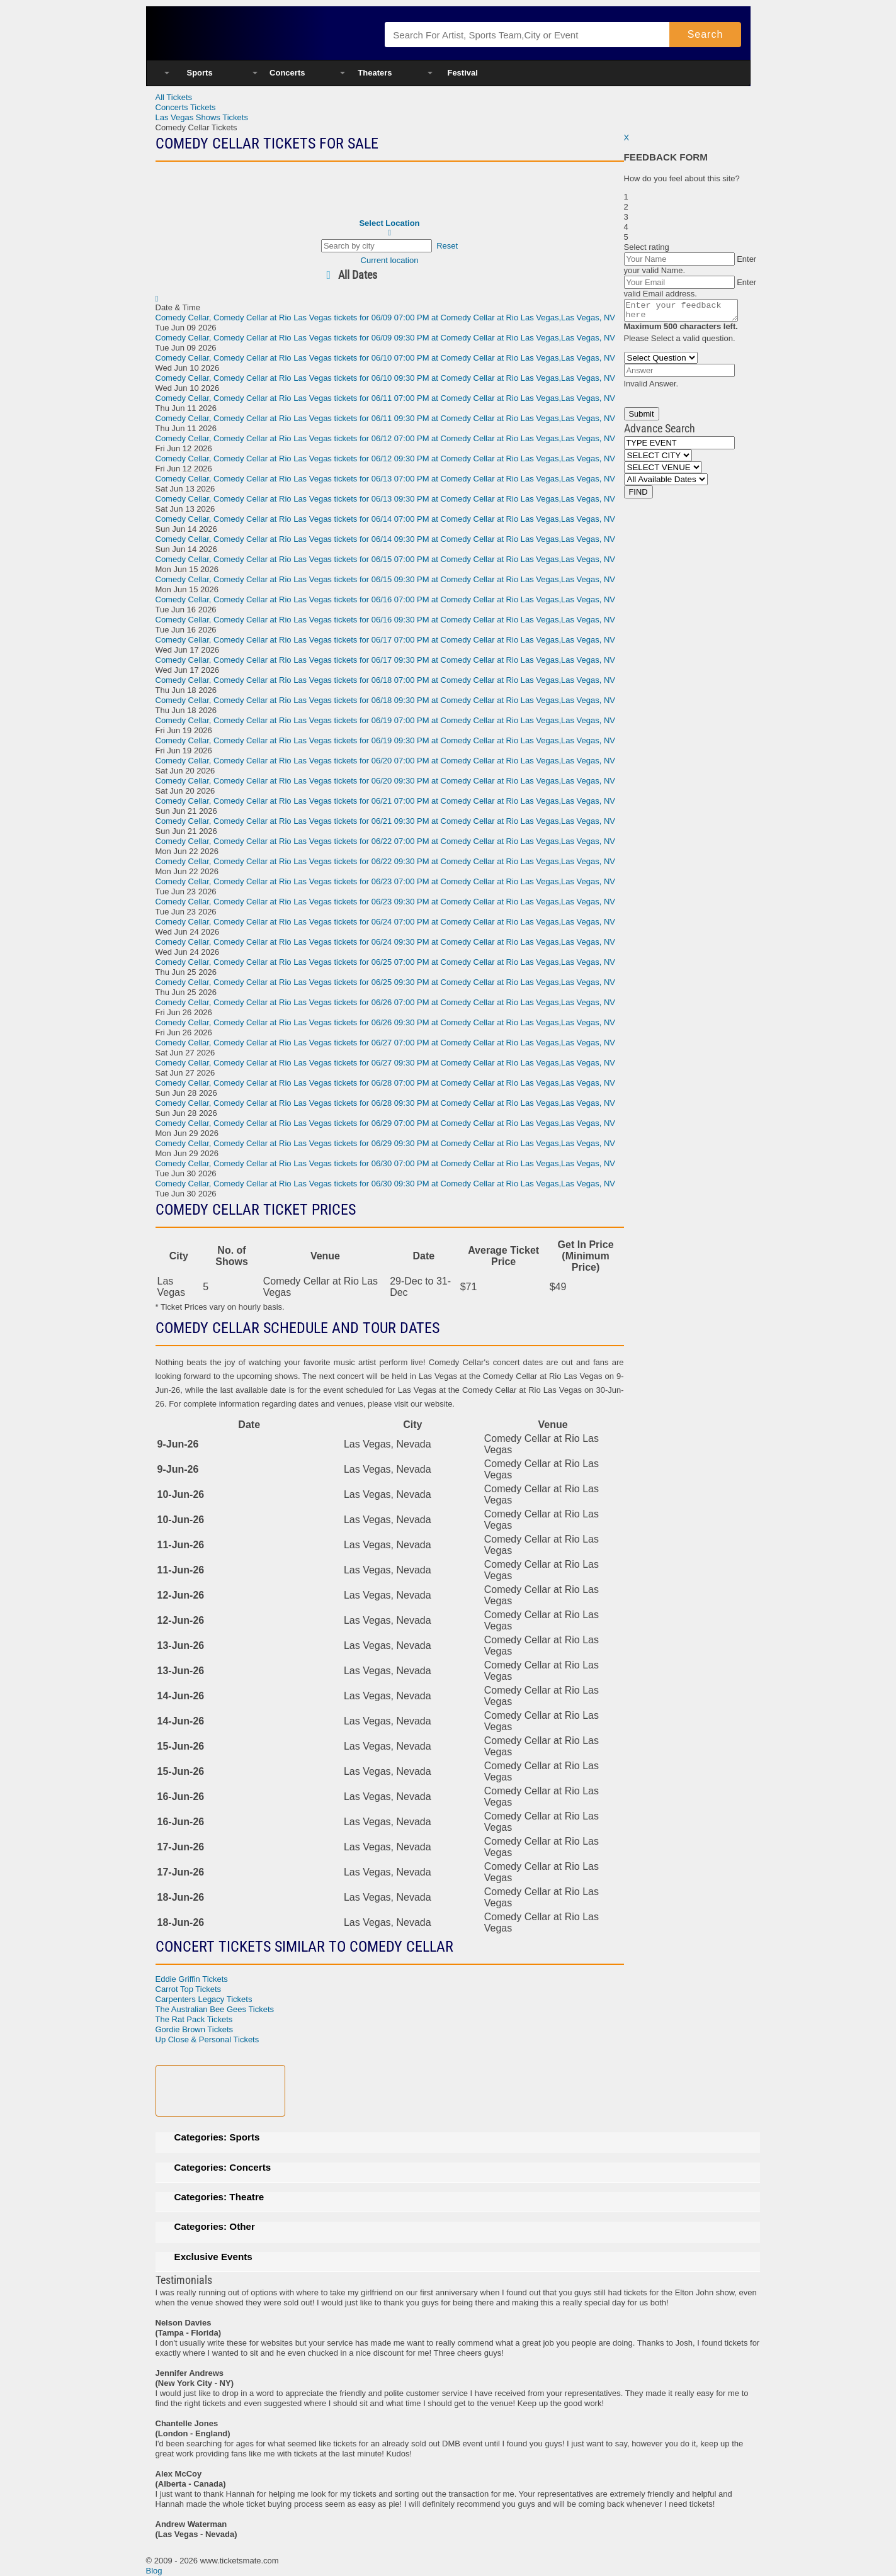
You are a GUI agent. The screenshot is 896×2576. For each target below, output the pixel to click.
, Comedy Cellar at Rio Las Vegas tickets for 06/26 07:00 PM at (386, 1002)
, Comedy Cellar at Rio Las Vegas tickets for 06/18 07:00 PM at (386, 680)
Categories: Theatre (219, 2196)
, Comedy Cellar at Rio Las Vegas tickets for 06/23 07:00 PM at (386, 881)
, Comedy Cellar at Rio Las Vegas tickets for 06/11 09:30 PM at (386, 418)
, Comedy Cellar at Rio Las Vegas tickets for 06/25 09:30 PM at (386, 982)
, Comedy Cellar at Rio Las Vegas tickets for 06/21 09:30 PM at (386, 821)
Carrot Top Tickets (189, 1989)
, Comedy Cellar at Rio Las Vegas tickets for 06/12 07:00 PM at (386, 438)
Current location (390, 260)
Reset (447, 245)
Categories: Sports (217, 2137)
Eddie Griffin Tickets (192, 1979)
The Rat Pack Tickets (194, 2019)
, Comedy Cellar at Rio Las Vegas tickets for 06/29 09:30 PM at (386, 1143)
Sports (200, 72)
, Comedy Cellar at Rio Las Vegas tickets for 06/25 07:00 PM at (386, 962)
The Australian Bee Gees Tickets (215, 2009)
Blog (154, 2570)
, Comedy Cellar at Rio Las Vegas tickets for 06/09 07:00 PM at (386, 317)
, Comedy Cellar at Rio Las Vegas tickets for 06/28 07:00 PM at (386, 1083)
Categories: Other (214, 2226)
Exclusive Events (213, 2256)
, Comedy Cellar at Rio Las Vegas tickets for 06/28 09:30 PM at (386, 1103)
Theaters (375, 72)
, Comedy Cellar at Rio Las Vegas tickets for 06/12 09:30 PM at (386, 458)
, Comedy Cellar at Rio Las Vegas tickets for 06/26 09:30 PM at (386, 1022)
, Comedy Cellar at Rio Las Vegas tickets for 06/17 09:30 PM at (386, 660)
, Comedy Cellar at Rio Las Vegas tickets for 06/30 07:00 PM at (386, 1163)
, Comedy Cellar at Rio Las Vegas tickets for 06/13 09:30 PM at (386, 498)
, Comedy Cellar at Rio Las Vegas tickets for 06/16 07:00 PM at (386, 599)
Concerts (287, 72)
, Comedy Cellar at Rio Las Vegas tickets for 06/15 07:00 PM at (386, 559)
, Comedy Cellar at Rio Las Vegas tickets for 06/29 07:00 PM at (386, 1123)
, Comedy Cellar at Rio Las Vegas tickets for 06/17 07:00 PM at (386, 639)
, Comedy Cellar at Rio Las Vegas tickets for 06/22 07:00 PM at (386, 841)
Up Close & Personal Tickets (207, 2039)
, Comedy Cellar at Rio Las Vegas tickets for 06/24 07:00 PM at (386, 921)
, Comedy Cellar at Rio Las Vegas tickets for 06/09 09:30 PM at (386, 337)
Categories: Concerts (222, 2167)
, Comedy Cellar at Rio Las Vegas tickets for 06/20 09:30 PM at (386, 780)
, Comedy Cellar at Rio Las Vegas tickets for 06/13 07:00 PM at (386, 478)
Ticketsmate (258, 33)
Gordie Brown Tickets (195, 2029)
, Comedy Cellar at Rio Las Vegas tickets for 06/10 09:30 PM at (386, 378)
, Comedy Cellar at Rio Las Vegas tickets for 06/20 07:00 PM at (386, 760)
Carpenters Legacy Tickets (204, 1999)
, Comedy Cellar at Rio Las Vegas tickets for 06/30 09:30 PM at (386, 1183)
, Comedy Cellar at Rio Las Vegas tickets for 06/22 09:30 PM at (386, 861)
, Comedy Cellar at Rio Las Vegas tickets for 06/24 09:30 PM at (386, 942)
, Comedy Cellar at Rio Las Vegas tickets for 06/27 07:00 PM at (386, 1042)
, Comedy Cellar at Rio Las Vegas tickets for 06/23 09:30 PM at (386, 901)
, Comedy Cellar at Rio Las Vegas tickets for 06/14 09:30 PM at (386, 539)
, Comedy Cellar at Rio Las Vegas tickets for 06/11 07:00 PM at (386, 398)
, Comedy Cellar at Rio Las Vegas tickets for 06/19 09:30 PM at (386, 740)
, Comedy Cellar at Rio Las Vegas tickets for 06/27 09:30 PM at (386, 1062)
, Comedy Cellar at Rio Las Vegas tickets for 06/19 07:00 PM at (386, 720)
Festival (462, 72)
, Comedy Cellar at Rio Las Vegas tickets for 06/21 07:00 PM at (386, 801)
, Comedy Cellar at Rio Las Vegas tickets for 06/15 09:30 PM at (386, 579)
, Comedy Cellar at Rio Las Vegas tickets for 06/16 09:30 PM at (386, 619)
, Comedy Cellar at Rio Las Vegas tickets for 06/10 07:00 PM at (386, 358)
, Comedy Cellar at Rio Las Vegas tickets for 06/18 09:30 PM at (386, 700)
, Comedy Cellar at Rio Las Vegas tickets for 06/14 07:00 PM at (386, 519)
